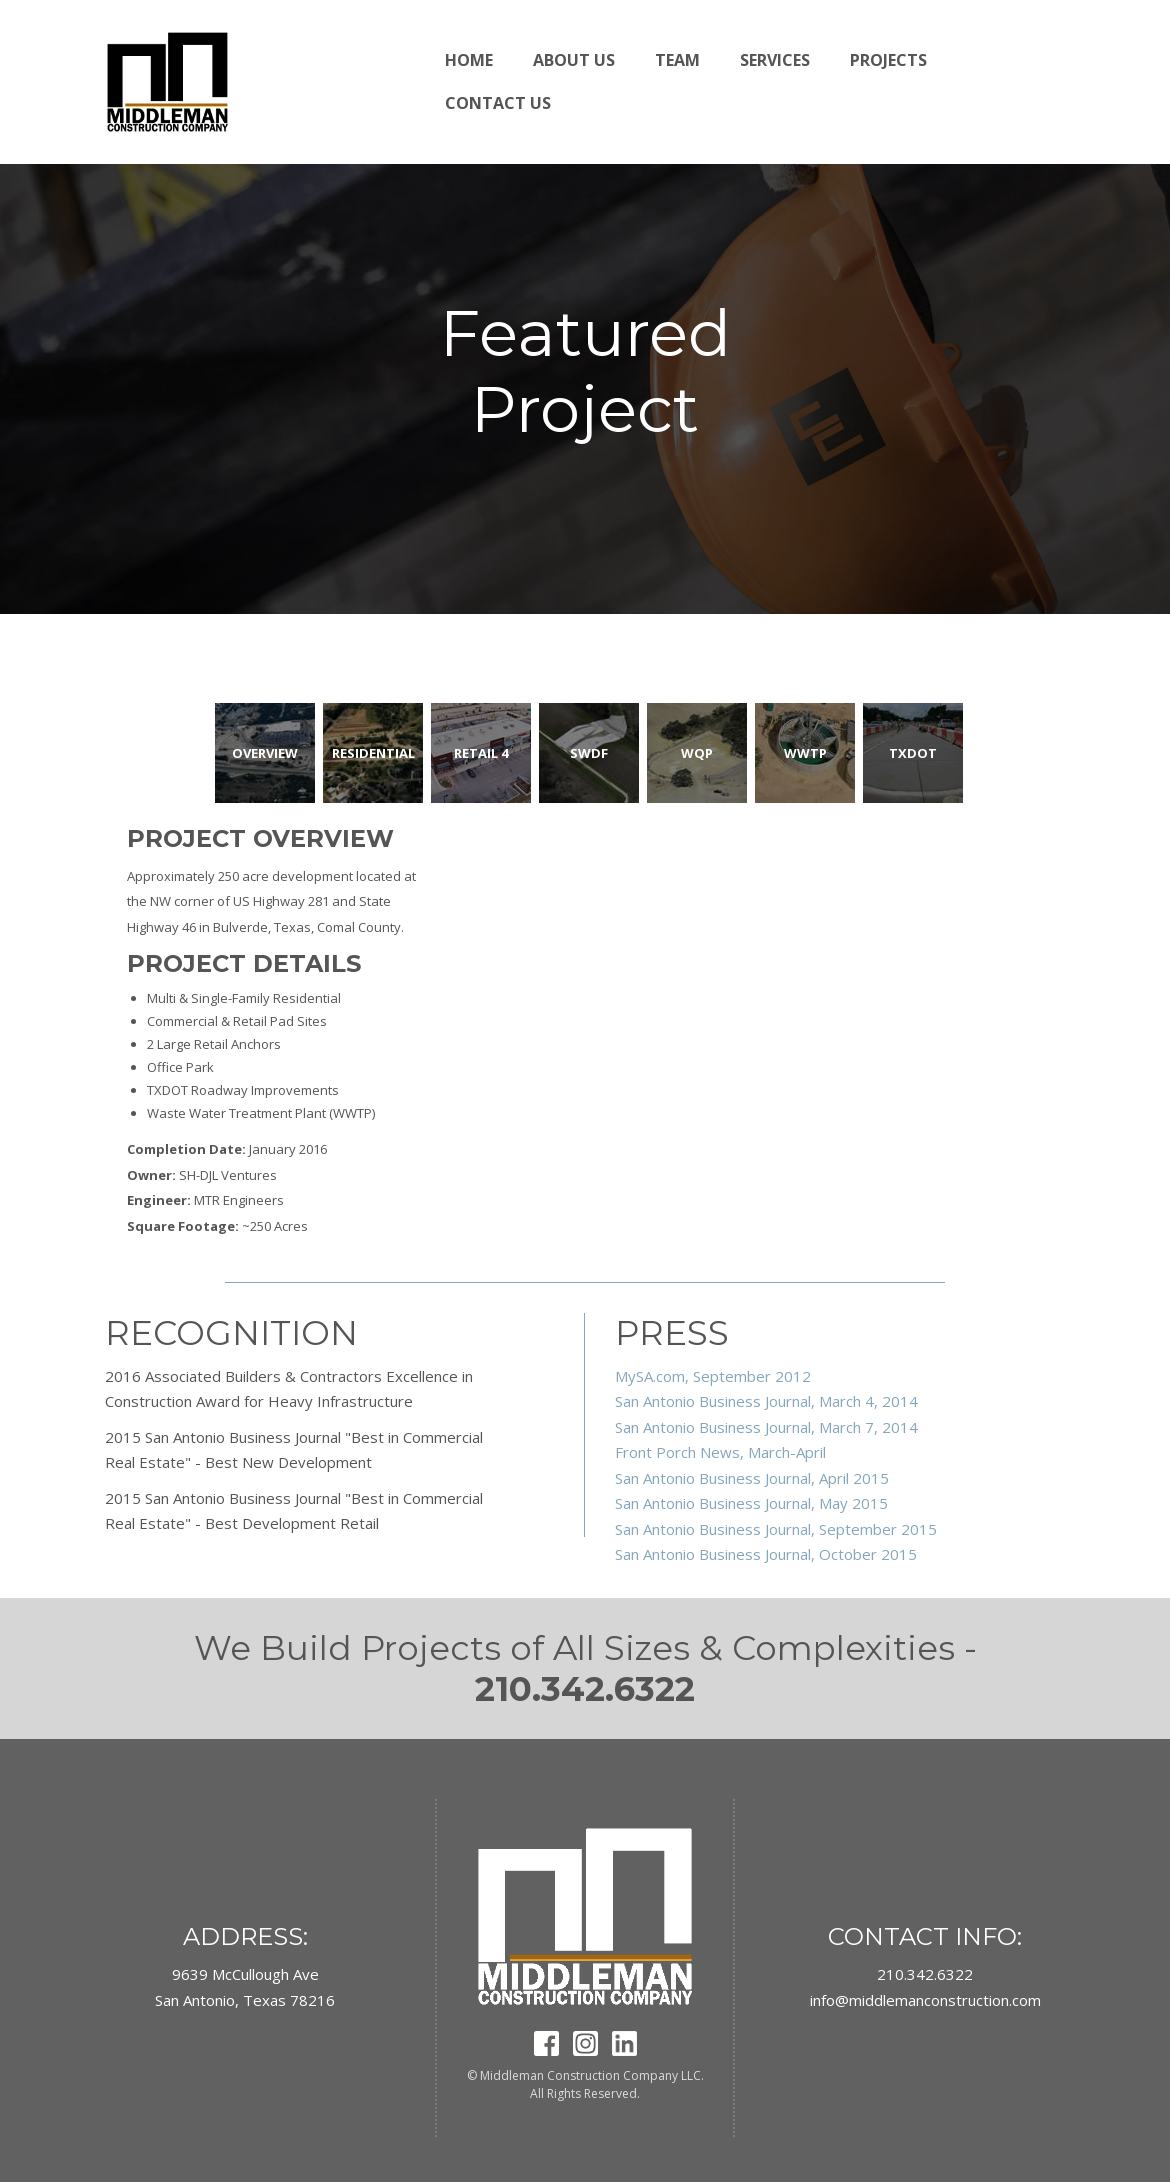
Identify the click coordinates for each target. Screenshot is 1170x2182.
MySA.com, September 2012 (713, 1376)
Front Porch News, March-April (720, 1452)
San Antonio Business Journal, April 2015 (752, 1478)
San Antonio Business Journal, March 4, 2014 (766, 1401)
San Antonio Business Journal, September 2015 (776, 1529)
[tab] (265, 753)
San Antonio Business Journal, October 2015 (766, 1554)
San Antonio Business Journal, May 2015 (751, 1503)
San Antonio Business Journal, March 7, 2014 (766, 1427)
